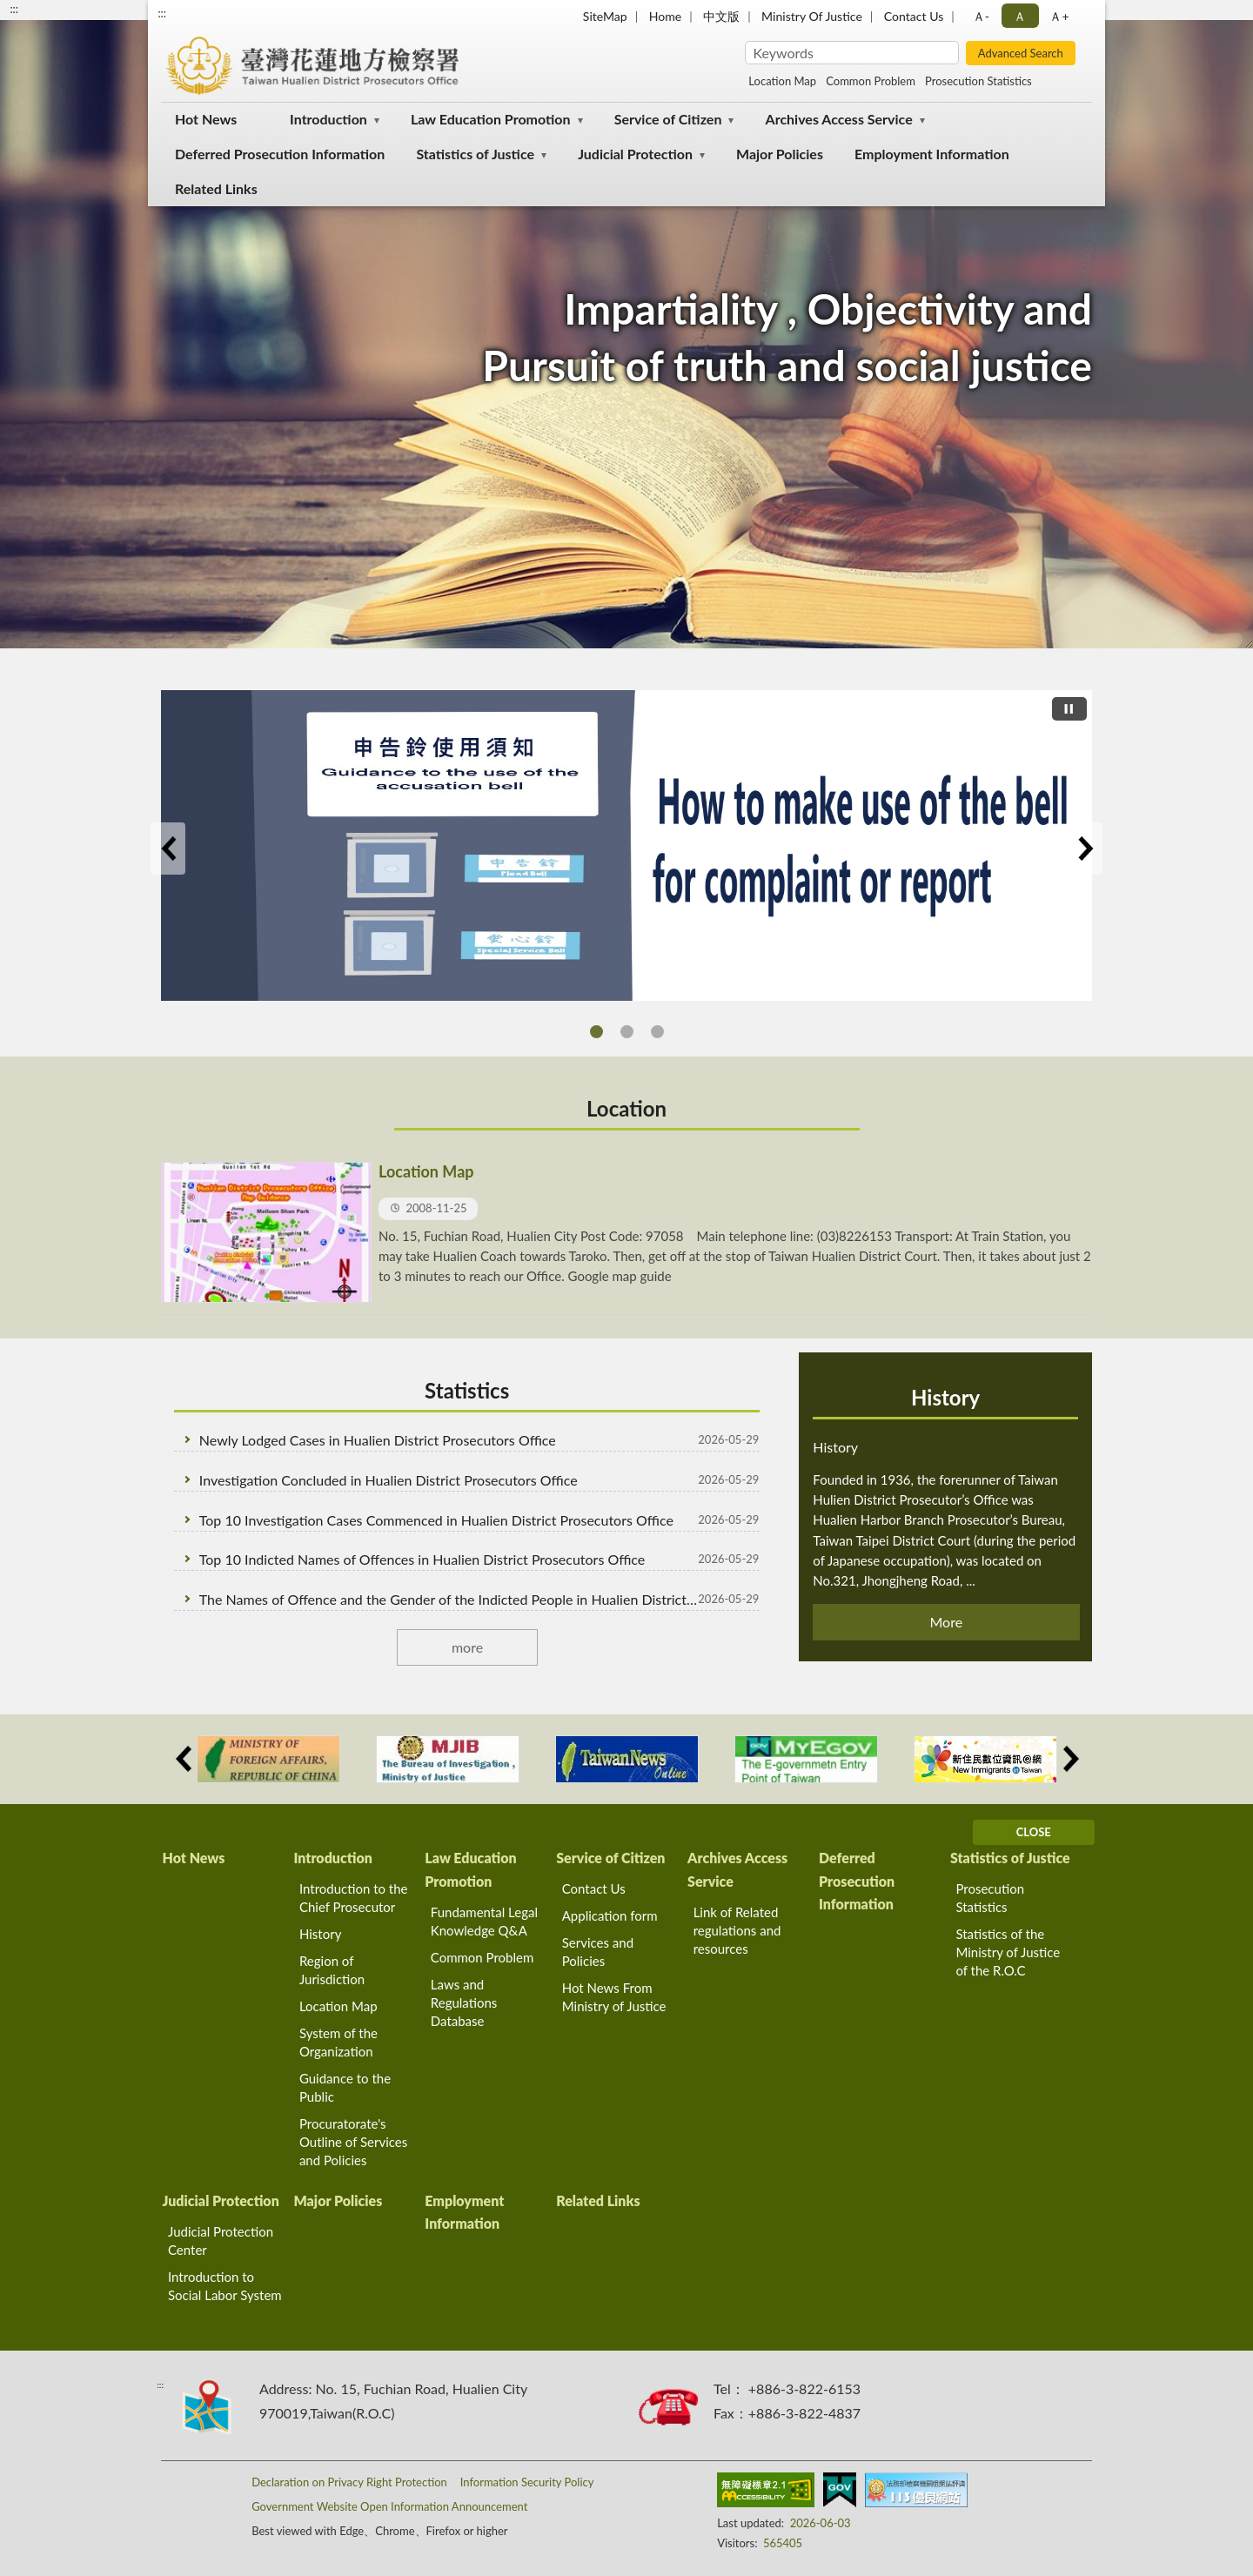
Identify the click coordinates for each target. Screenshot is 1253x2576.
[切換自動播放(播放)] (1069, 709)
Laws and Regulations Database (464, 2002)
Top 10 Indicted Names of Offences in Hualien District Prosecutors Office (422, 1559)
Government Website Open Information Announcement (389, 2506)
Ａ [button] (1020, 16)
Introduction (328, 119)
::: (161, 13)
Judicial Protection (635, 153)
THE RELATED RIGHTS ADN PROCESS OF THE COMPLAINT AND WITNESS (657, 1031)
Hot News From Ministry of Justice (614, 1997)
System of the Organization (338, 2042)
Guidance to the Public (345, 2087)
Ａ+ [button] (1059, 16)
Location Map (782, 81)
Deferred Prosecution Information (280, 153)
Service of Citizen (668, 119)
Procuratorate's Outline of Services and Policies (353, 2142)
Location (626, 1108)
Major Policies (779, 153)
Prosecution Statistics (978, 81)
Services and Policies (597, 1952)
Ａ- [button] (981, 16)
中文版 (721, 16)
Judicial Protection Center (220, 2240)
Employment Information (931, 153)
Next (1085, 848)
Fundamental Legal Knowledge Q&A (484, 1921)
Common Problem (870, 81)
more (467, 1647)
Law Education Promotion (491, 119)
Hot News (206, 119)
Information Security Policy (527, 2482)
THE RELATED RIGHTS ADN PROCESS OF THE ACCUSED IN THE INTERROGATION (626, 1031)
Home (665, 16)
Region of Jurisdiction (332, 1970)
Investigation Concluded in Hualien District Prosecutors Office (388, 1480)
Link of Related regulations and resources (737, 1930)
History (945, 1397)
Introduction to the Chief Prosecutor (353, 1898)
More (946, 1621)
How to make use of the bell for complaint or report (596, 1031)
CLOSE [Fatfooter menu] (1033, 1832)
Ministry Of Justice (811, 16)
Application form (610, 1915)
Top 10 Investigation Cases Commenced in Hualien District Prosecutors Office (436, 1520)
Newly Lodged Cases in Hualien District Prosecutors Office (377, 1440)
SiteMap (605, 16)
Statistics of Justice (475, 153)
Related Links (216, 188)
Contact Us (913, 16)
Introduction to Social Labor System (225, 2286)
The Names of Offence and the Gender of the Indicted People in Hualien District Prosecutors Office (449, 1599)
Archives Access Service (839, 119)
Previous (168, 848)
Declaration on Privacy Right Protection (349, 2482)
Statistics (467, 1390)
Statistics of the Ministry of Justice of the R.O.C (1007, 1952)
